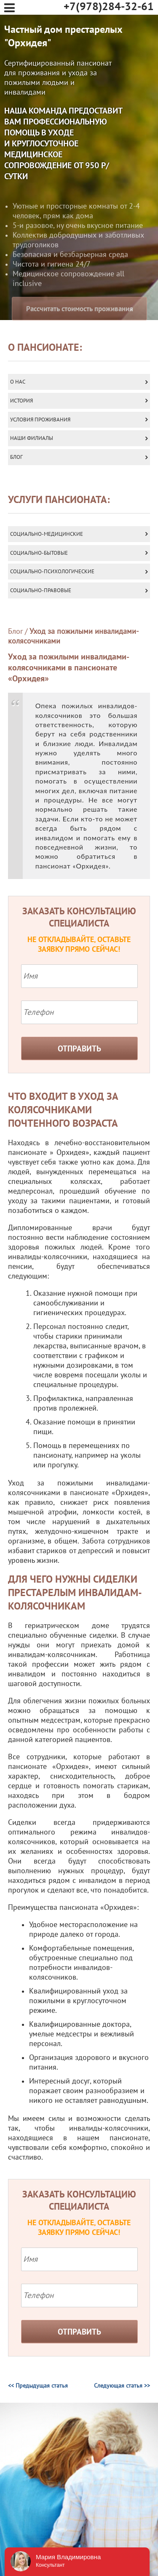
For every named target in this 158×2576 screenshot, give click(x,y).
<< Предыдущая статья (38, 2385)
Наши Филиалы (31, 438)
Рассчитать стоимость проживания (79, 328)
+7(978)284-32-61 (109, 6)
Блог (16, 457)
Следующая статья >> (122, 2385)
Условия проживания (40, 419)
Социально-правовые (40, 590)
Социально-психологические (52, 571)
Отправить (79, 1049)
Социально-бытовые (39, 553)
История (21, 400)
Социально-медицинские (46, 534)
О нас (17, 382)
